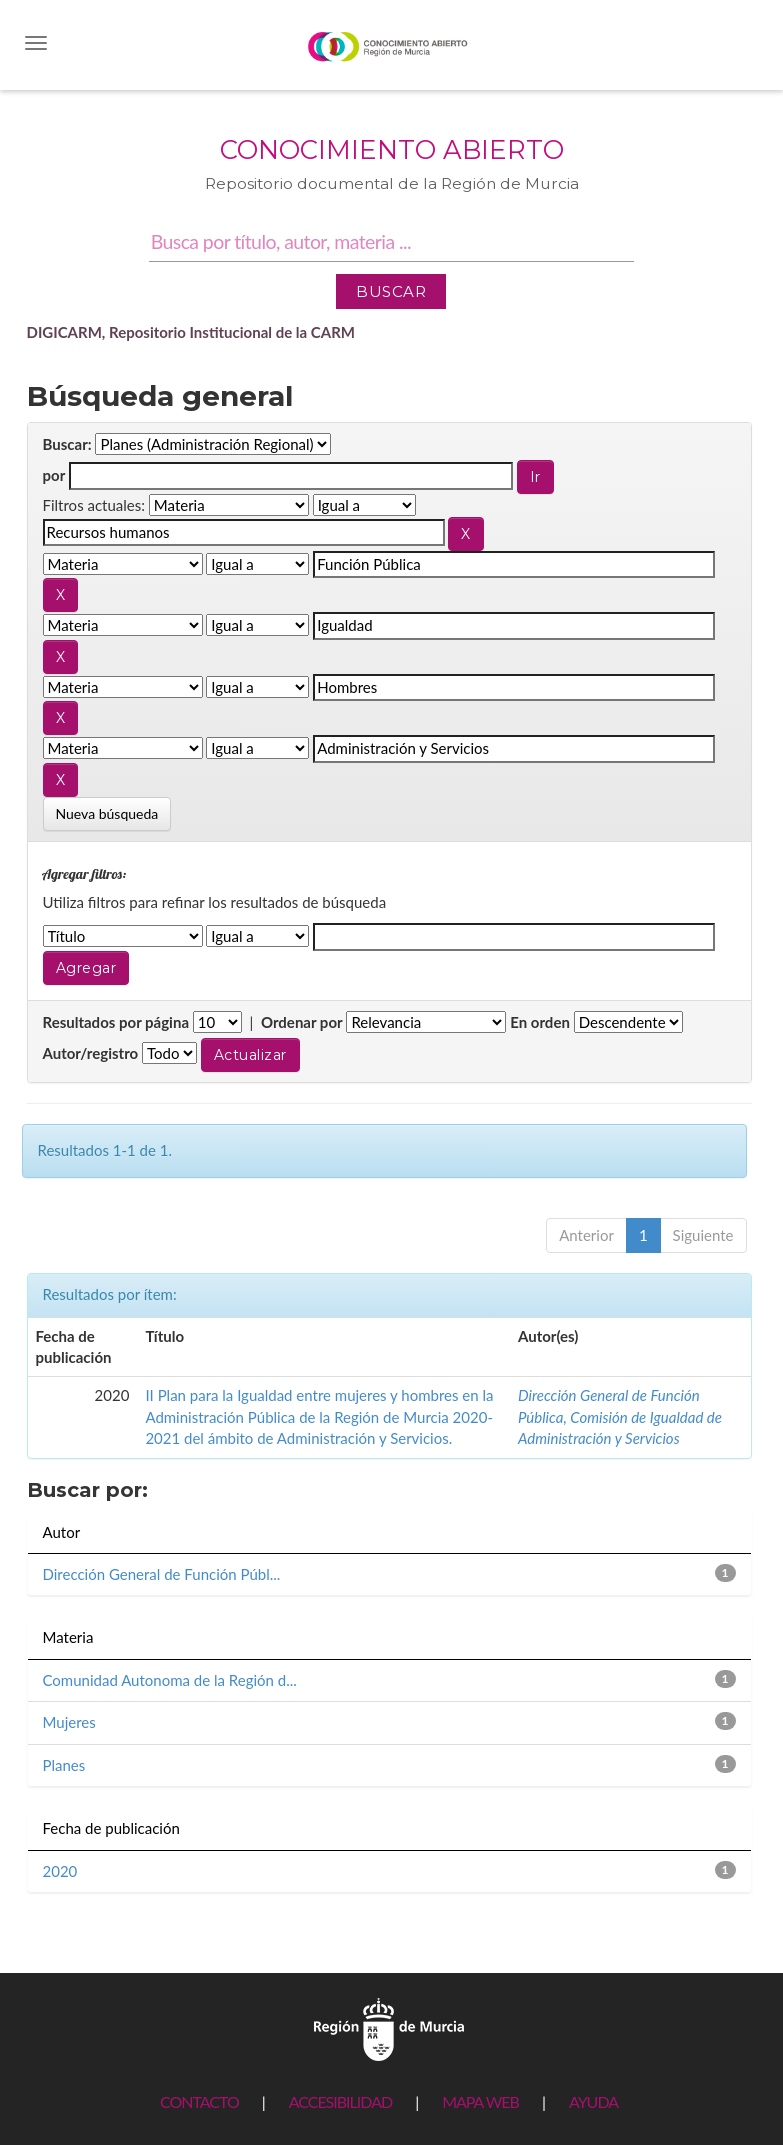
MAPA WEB (480, 2101)
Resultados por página (116, 1022)
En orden (540, 1022)
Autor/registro (91, 1053)
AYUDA (593, 2101)
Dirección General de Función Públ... (162, 1574)
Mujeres (69, 1722)
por (54, 475)
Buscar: (67, 444)
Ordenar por (302, 1022)
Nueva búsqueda (107, 813)
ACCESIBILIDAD (340, 2101)
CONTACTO (199, 2101)
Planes (64, 1765)
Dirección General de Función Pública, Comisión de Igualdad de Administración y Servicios (620, 1416)
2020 (60, 1871)
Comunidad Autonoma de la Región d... (170, 1680)
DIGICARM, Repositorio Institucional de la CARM (191, 332)
